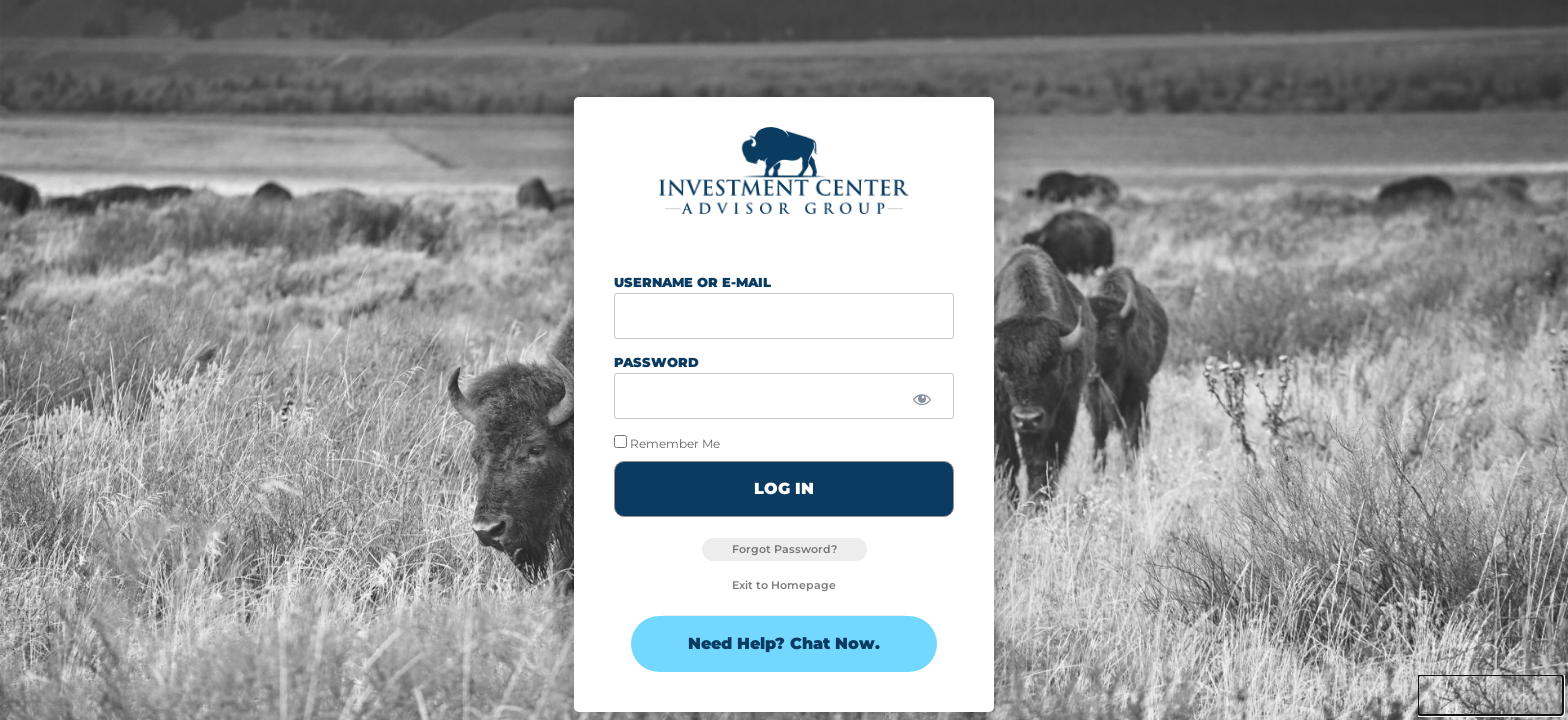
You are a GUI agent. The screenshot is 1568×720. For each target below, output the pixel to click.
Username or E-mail (692, 282)
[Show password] (921, 401)
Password (656, 362)
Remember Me (667, 442)
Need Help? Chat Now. (784, 643)
